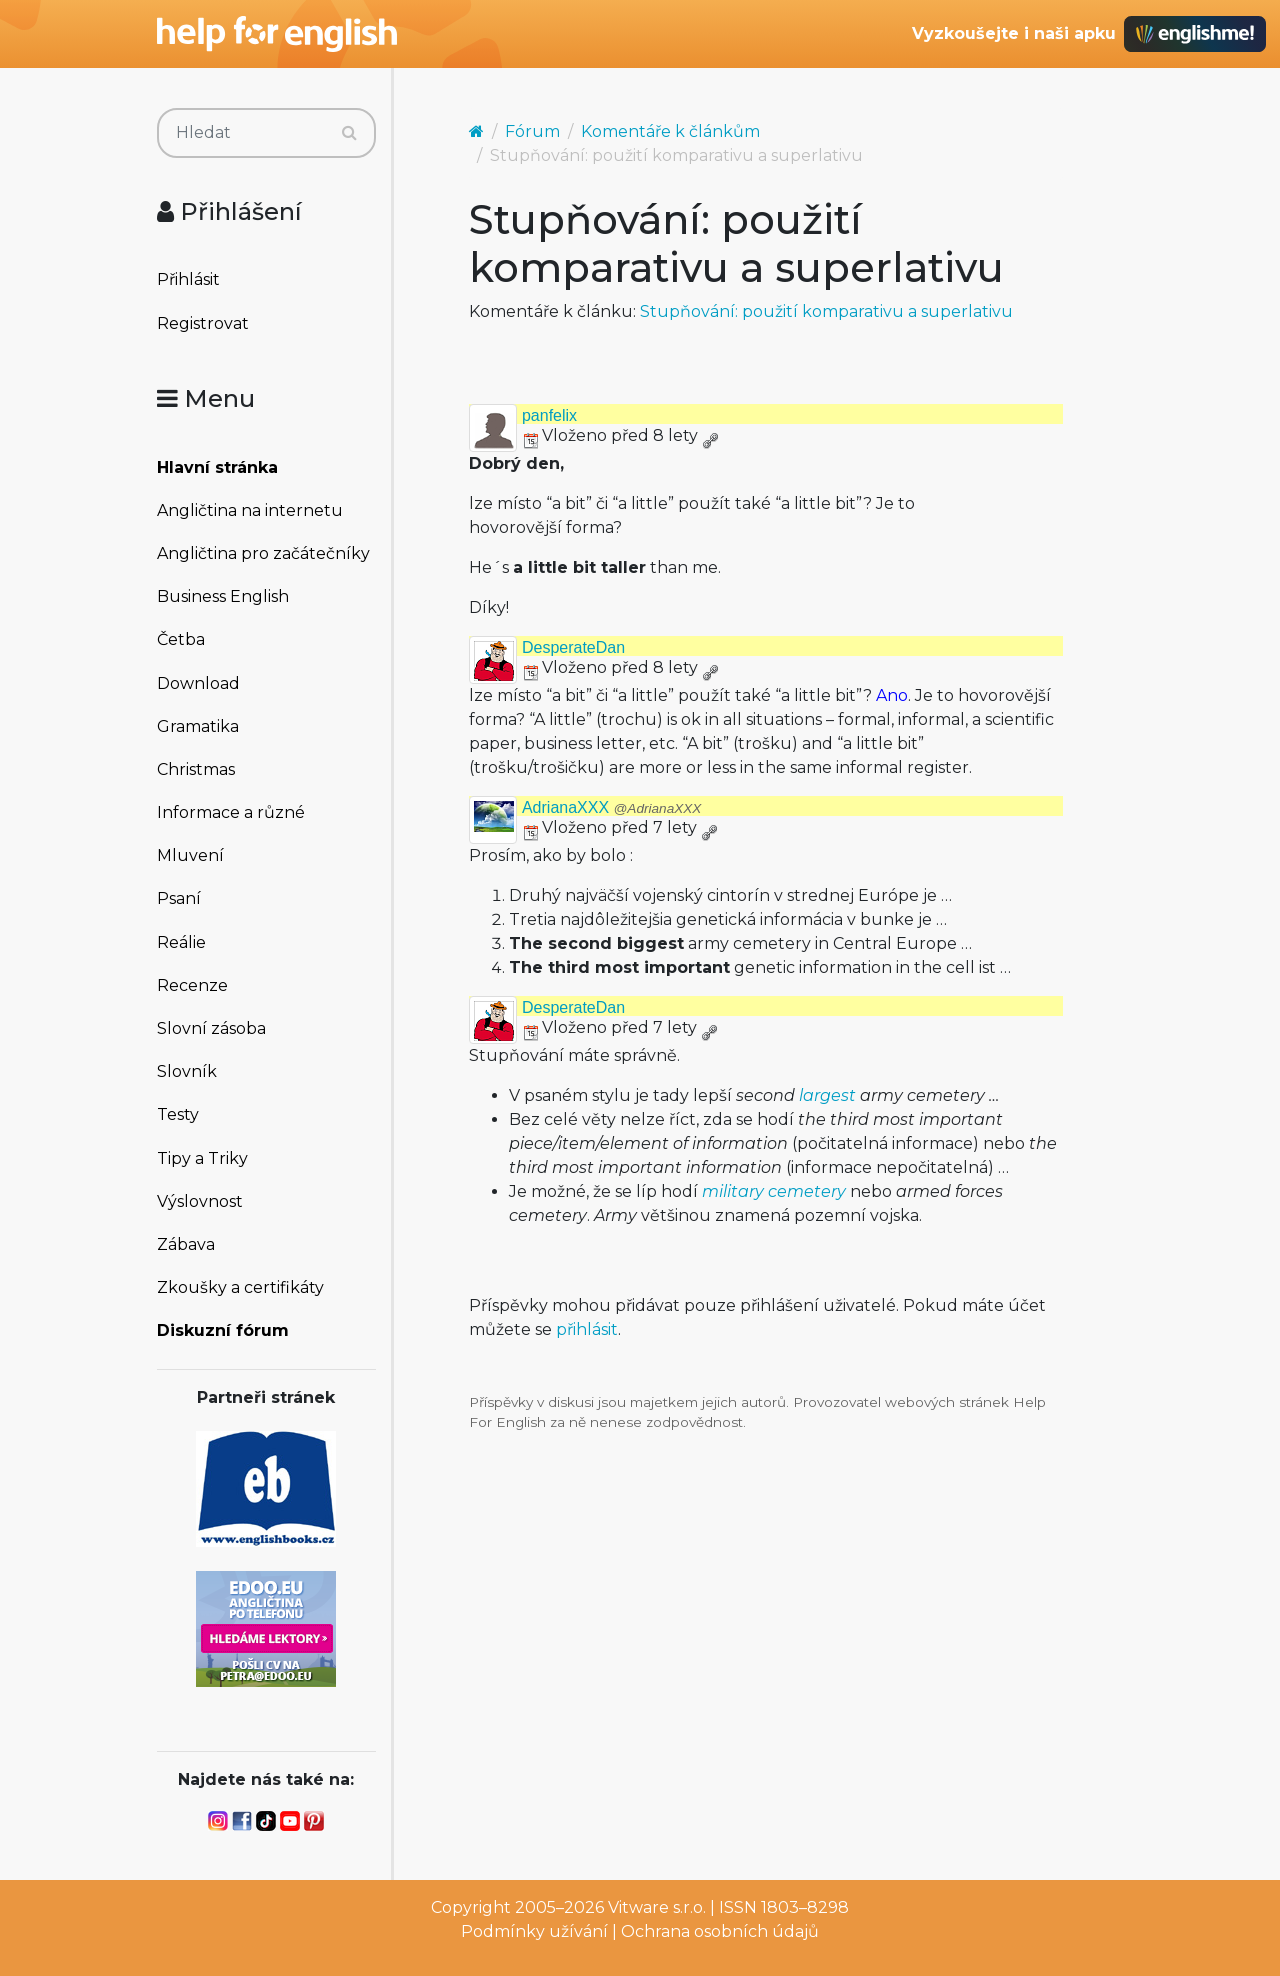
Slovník (187, 1071)
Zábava (186, 1244)
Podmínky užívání (534, 1931)
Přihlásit (188, 279)
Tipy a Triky (202, 1158)
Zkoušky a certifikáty (240, 1287)
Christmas (196, 769)
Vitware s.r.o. (657, 1907)
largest (827, 1095)
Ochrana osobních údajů (720, 1931)
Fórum (532, 131)
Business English (223, 596)
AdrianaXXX (611, 807)
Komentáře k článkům (670, 131)
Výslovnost (200, 1201)
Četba (181, 639)
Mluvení (190, 855)
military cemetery (774, 1191)
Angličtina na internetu (250, 510)
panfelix (549, 415)
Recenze (192, 985)
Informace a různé (231, 812)
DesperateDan (573, 647)
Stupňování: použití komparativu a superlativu (826, 311)
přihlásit (587, 1329)
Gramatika (198, 726)
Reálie (181, 942)
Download (198, 683)
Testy (178, 1114)
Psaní (179, 898)
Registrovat (203, 323)
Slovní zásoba (211, 1028)
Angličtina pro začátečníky (263, 553)
